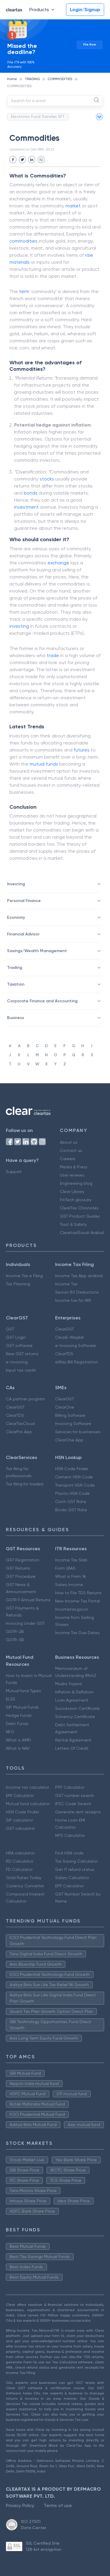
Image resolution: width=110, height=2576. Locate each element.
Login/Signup (85, 9)
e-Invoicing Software (75, 1345)
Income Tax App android (79, 1275)
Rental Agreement (73, 1740)
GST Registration (22, 1560)
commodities (23, 241)
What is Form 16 (70, 1576)
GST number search (74, 1795)
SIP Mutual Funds (22, 1707)
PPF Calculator (69, 1787)
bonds (31, 493)
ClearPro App (19, 1431)
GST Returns (18, 1568)
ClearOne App (69, 1440)
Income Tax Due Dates (77, 1632)
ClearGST (64, 1329)
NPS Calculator (70, 1835)
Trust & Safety (73, 1224)
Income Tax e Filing (24, 1275)
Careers (67, 1158)
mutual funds (44, 764)
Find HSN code (69, 1853)
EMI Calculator (20, 1795)
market (73, 206)
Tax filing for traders (25, 1484)
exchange (58, 563)
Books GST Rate (71, 1509)
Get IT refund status (74, 1869)
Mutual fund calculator (28, 1803)
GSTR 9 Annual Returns (28, 1599)
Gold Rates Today (23, 1877)
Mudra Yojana (68, 1683)
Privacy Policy (20, 2505)
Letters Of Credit (72, 1748)
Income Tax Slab (71, 1560)
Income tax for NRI (73, 1300)
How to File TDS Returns (78, 1592)
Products (43, 9)
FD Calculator (19, 1869)
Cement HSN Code (74, 1477)
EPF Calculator (69, 1885)
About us (68, 1142)
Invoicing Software (73, 1423)
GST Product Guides (80, 1216)
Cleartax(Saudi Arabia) (82, 1232)
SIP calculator (19, 1820)
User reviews (72, 1175)
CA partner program (25, 1399)
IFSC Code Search (73, 1803)
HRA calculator (20, 1853)
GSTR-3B (15, 1639)
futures (81, 750)
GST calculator (20, 1828)
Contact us (71, 1150)
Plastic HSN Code (72, 1493)
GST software (19, 1345)
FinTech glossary (76, 1199)
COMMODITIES (60, 79)
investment (26, 507)
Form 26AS (65, 1568)
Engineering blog (76, 1183)
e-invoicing (17, 1362)
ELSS (10, 1699)
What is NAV (18, 1748)
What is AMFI (18, 1740)
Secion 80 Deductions (77, 1292)
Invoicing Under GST (25, 1623)
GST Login (16, 1337)
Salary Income (69, 1584)
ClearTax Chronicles (79, 1208)
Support (14, 1171)
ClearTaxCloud (20, 1423)
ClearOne (64, 1407)
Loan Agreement (71, 1700)
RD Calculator (19, 1861)
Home (12, 79)
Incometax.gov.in (71, 1609)
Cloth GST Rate (70, 1501)
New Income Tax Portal (77, 1601)
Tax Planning (18, 1284)
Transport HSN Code (75, 1485)
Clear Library (72, 1191)
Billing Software (70, 1415)
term (24, 291)
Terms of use (58, 2505)
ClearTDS (64, 1353)
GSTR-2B (15, 1631)
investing (19, 626)
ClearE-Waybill (69, 1337)
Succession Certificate (77, 1708)
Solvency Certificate (75, 1716)
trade (53, 655)
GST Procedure (20, 1576)
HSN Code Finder (71, 1468)
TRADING (32, 79)
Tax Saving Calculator (76, 1861)
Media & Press (73, 1167)
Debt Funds (17, 1723)
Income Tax (66, 1284)
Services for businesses (78, 1431)
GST (10, 1329)
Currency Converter (25, 1885)
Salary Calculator (72, 1877)
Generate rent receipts (78, 1812)
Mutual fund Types (23, 1690)
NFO (10, 1731)
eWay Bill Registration (76, 1362)
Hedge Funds (19, 1715)
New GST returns (22, 1353)
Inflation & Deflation (74, 1692)
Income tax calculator (27, 1787)
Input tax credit (21, 1370)
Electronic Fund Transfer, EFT (38, 116)
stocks (47, 479)
